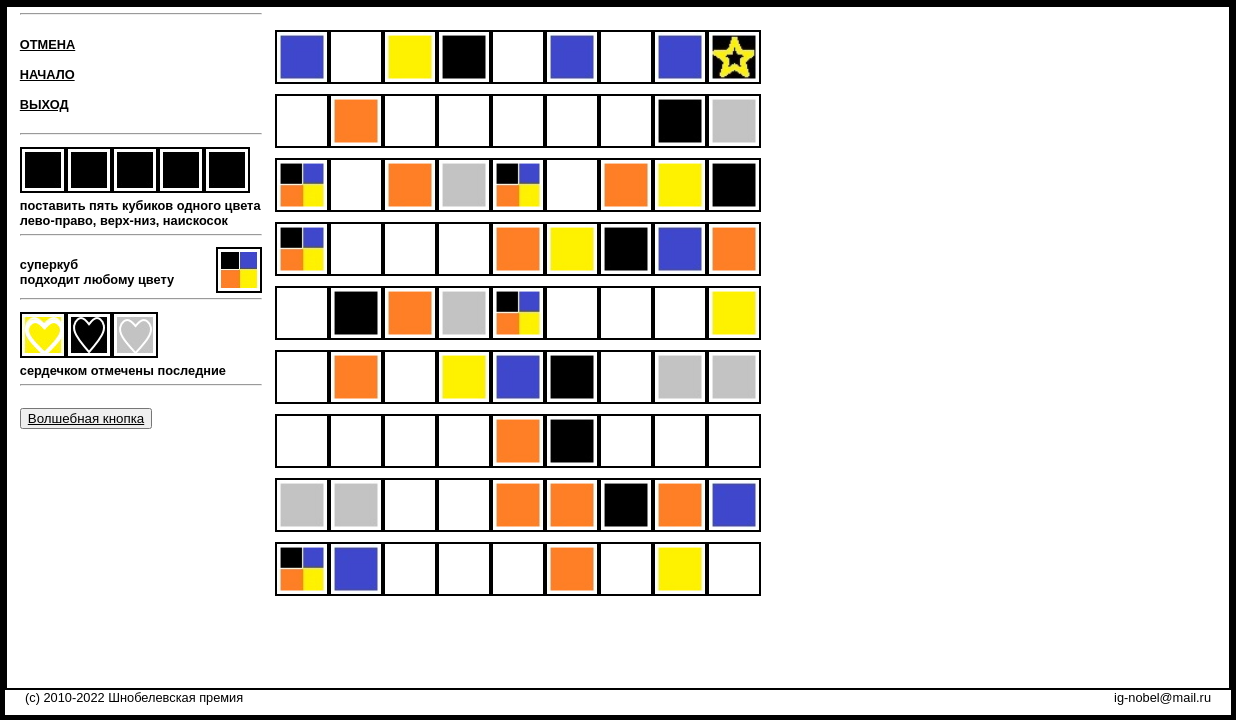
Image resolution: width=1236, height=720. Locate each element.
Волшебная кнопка (86, 418)
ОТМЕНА (47, 44)
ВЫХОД (44, 104)
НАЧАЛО (47, 74)
